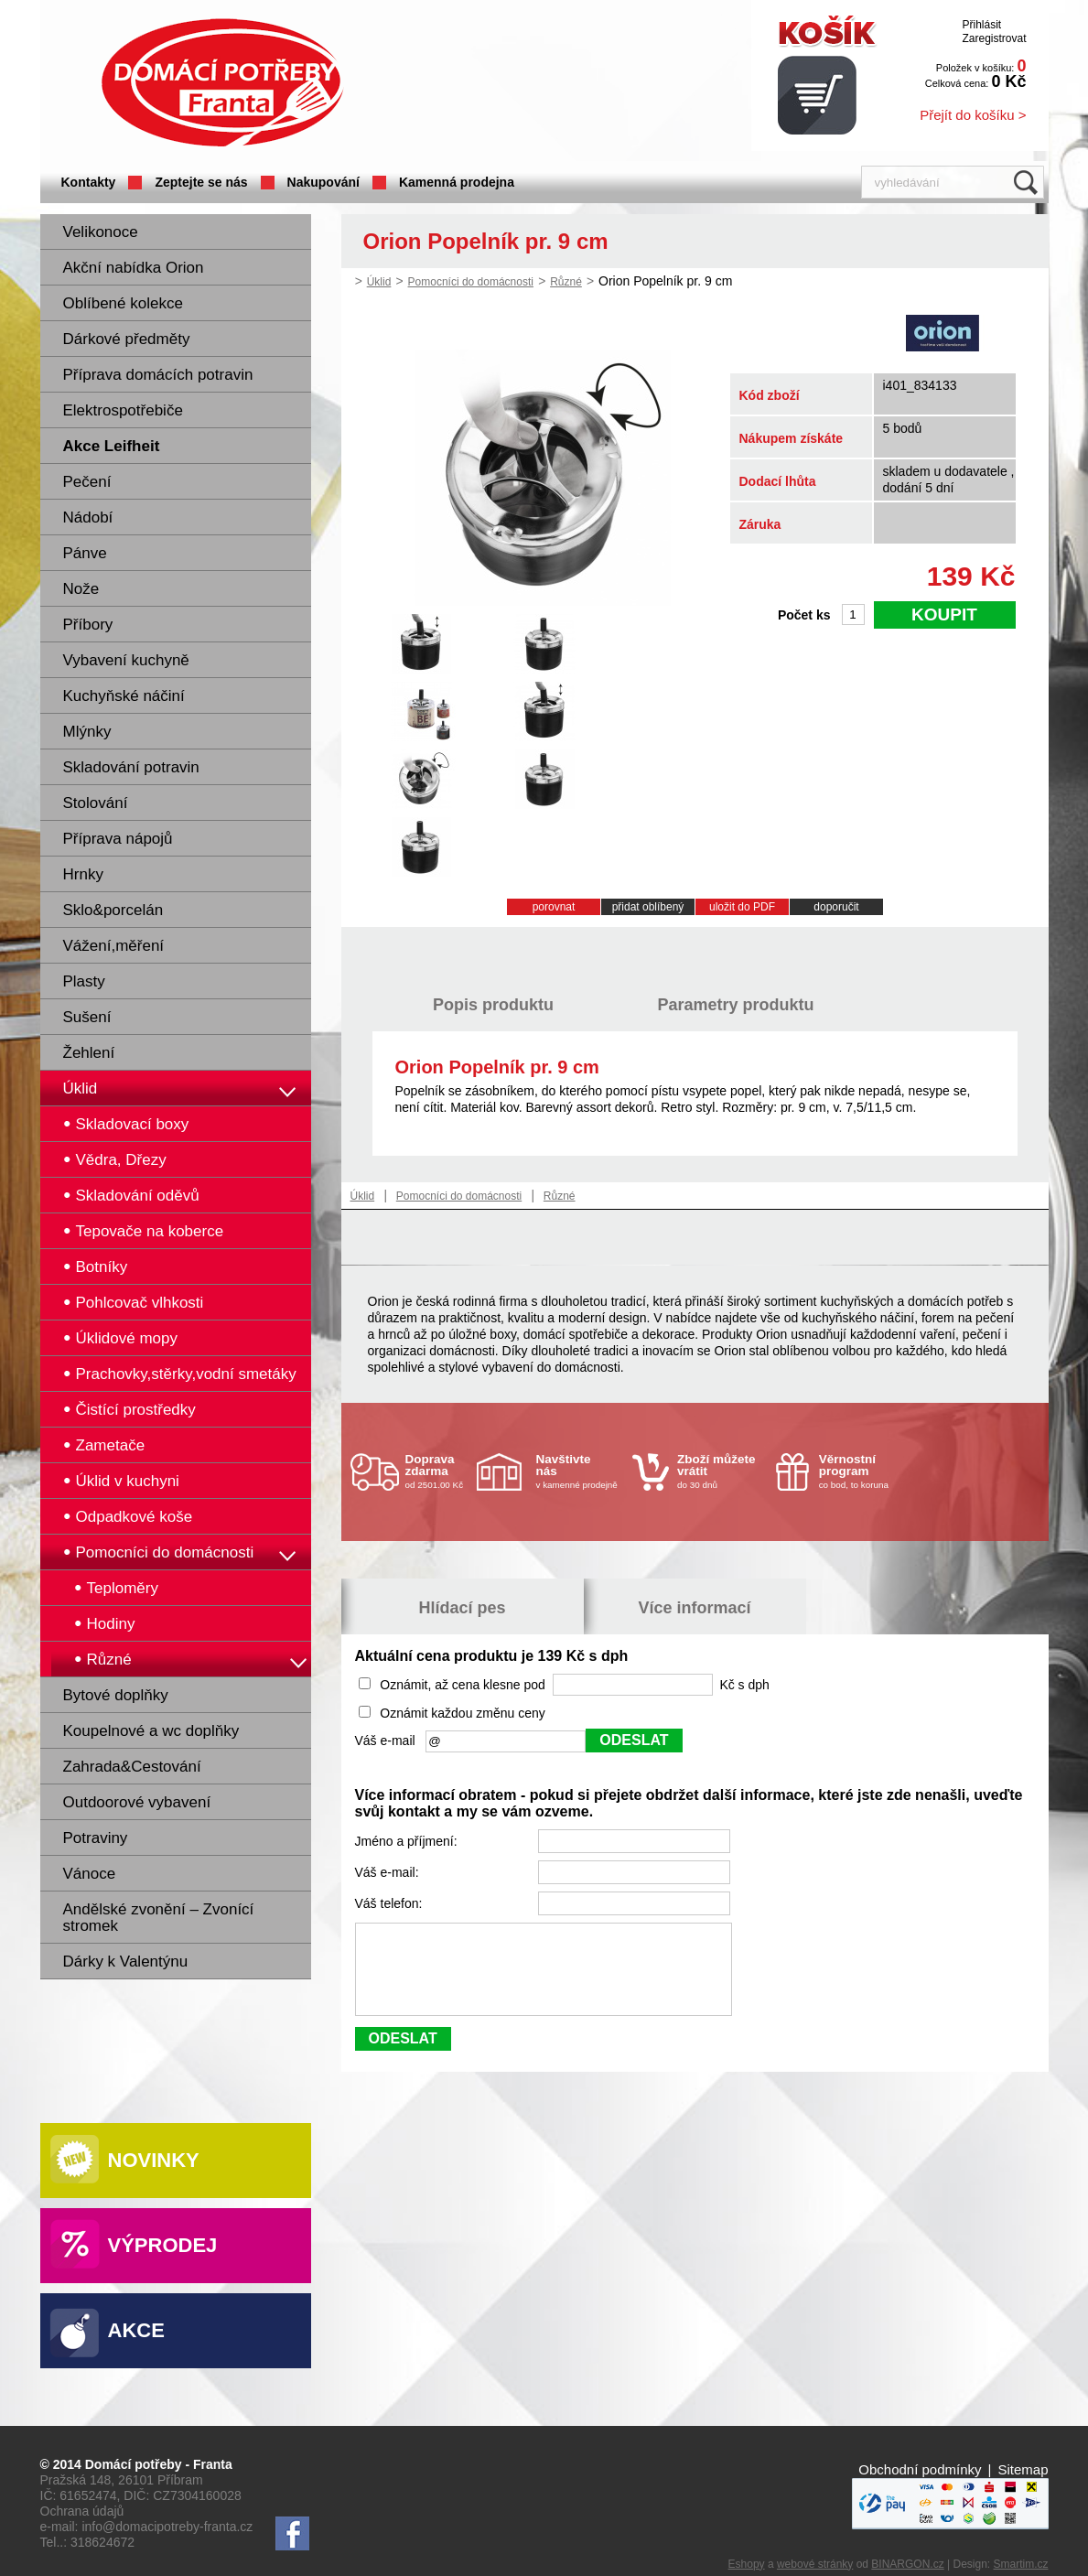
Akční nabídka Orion (133, 267)
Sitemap (1022, 2469)
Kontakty (88, 182)
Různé (566, 281)
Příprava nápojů (118, 838)
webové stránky (815, 2564)
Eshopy (746, 2564)
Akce (136, 2330)
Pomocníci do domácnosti (470, 281)
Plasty (84, 981)
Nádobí (88, 517)
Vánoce (89, 1873)
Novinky (153, 2160)
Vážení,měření (114, 945)
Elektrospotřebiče (123, 410)
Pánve (85, 553)
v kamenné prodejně (580, 1471)
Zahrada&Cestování (132, 1766)
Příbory (88, 624)
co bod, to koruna (863, 1471)
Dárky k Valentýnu (126, 1961)
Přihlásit (981, 24)
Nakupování (323, 182)
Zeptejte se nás (201, 182)
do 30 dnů (721, 1471)
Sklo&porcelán (113, 910)
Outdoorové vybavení (137, 1802)
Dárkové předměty (126, 339)
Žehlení (89, 1053)
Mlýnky (87, 731)
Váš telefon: (390, 1903)
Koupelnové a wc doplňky (151, 1731)
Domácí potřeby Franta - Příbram (222, 82)
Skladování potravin (131, 767)
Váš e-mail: (389, 1872)
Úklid (80, 1088)
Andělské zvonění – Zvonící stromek (158, 1918)
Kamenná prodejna (456, 182)
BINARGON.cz (907, 2564)
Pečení (87, 481)
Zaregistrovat (994, 38)
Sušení (87, 1017)
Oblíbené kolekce (123, 303)
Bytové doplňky (115, 1695)
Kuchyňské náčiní (124, 696)
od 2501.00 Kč (438, 1471)
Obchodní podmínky (919, 2469)
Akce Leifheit (111, 446)
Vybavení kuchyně (126, 660)
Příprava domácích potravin (158, 374)
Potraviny (95, 1838)
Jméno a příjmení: (408, 1841)
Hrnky (83, 874)
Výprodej (163, 2245)
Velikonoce (100, 232)
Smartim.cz (1021, 2564)
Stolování (95, 803)
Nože (81, 589)
